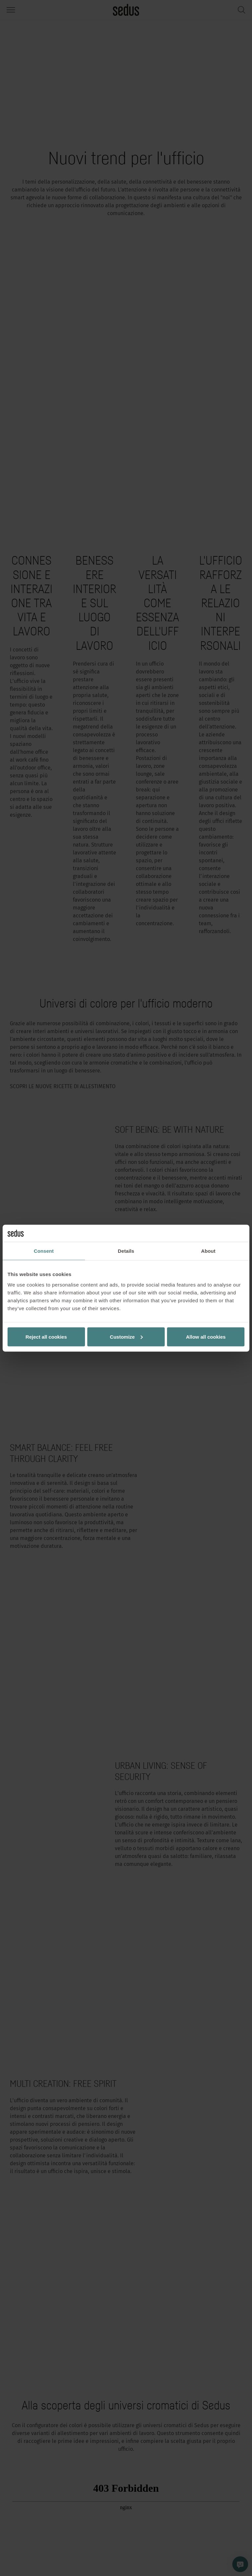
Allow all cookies (206, 1336)
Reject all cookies (46, 1336)
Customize (126, 1336)
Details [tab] (126, 1251)
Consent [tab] (44, 1251)
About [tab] (208, 1251)
